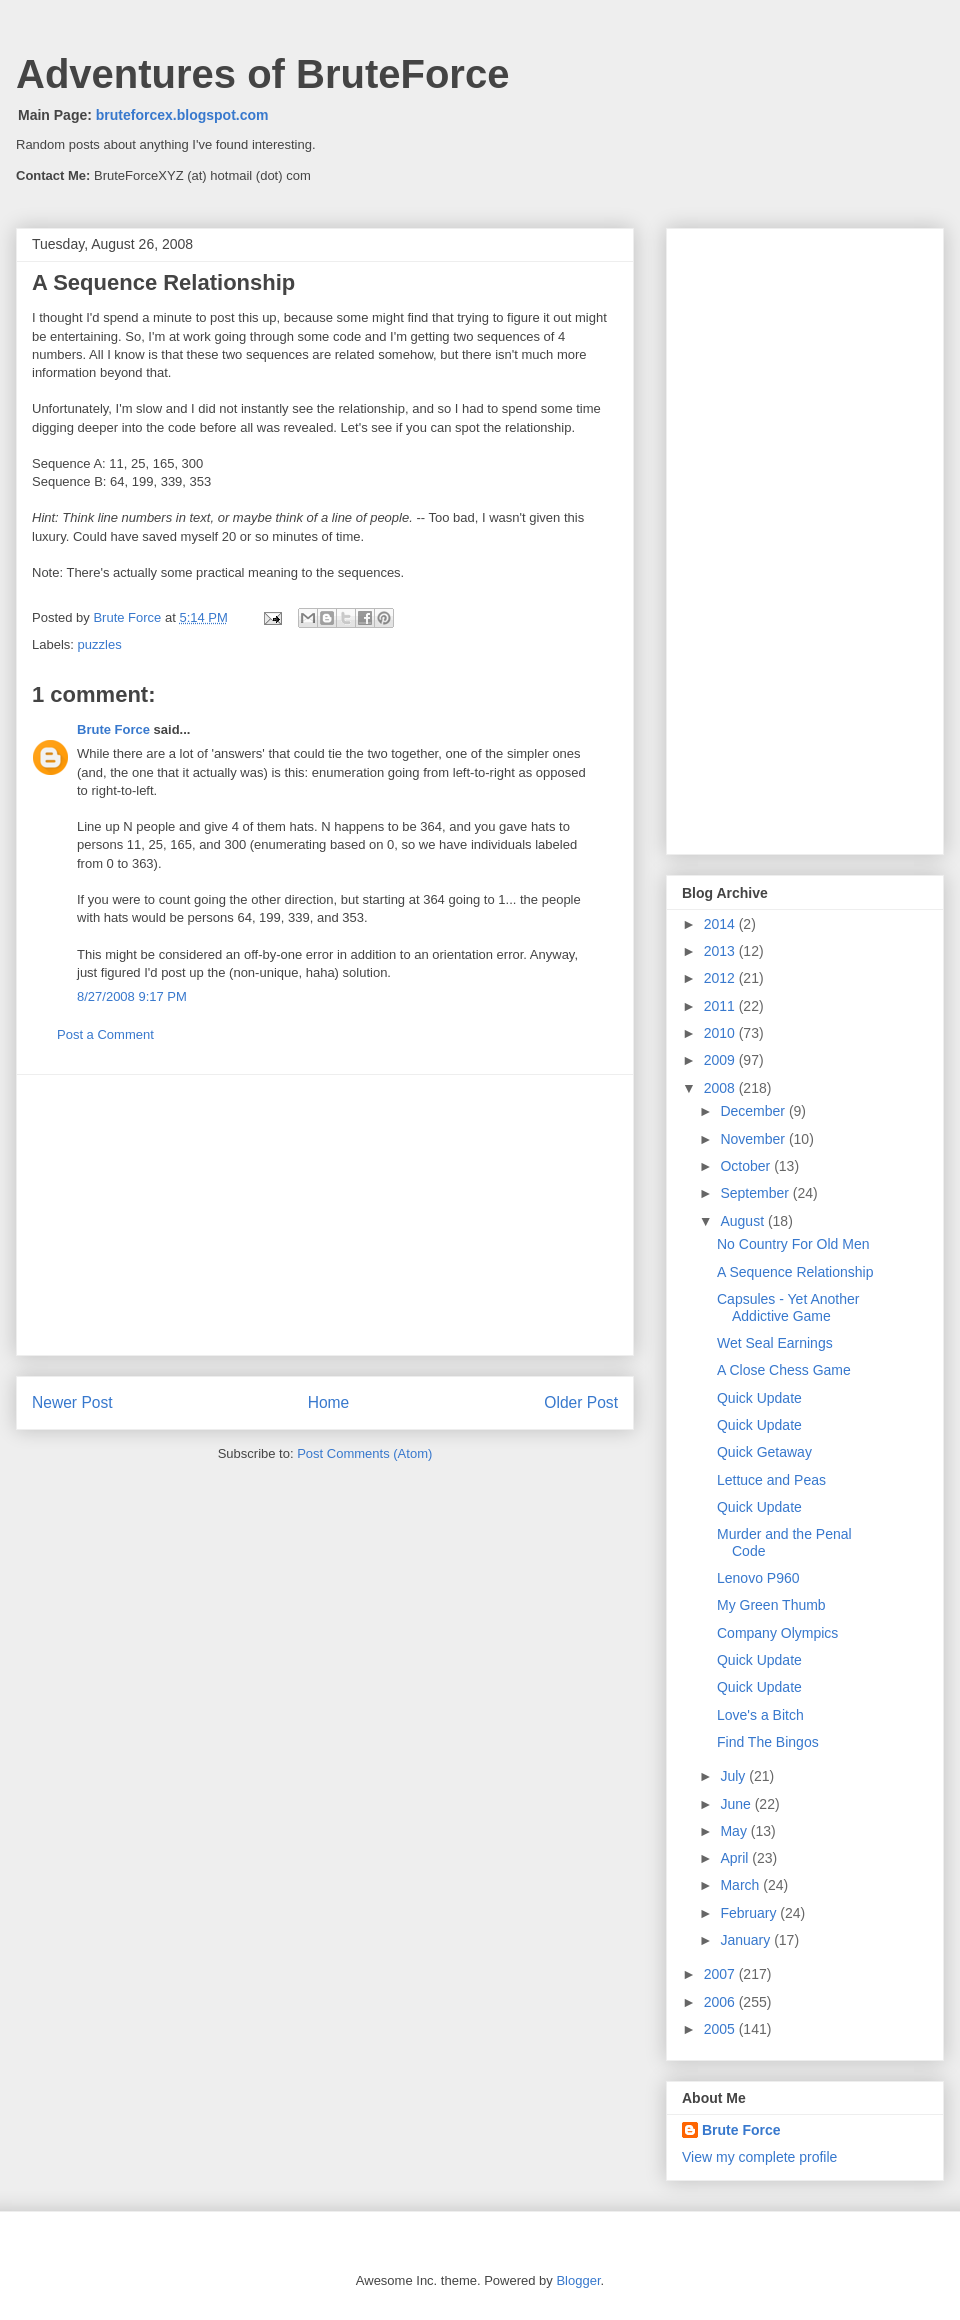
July (734, 1776)
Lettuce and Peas (771, 1480)
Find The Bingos (768, 1742)
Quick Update (759, 1398)
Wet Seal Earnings (775, 1343)
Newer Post (72, 1402)
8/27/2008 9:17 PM (132, 996)
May (735, 1831)
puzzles (100, 644)
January (747, 1940)
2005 (721, 2029)
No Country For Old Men (793, 1244)
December (754, 1111)
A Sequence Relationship (795, 1272)
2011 (721, 1006)
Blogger (578, 2280)
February (750, 1913)
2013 (721, 951)
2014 (721, 924)
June (737, 1804)
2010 (721, 1033)
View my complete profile (759, 2157)
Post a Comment (105, 1034)
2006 (721, 2002)
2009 (721, 1060)
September (756, 1193)
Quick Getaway (764, 1452)
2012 (721, 978)
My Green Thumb (771, 1605)
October (747, 1166)
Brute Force (129, 617)
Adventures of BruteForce (262, 74)
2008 (721, 1088)
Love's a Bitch (760, 1715)
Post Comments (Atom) (364, 1453)
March (741, 1885)
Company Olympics (777, 1633)
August (743, 1221)
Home (329, 1402)
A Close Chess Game (784, 1370)
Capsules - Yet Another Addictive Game (788, 1307)
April (736, 1858)
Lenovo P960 (758, 1578)
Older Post (581, 1402)
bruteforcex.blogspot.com (182, 115)
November (754, 1139)
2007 (721, 1974)
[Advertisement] (325, 1215)
